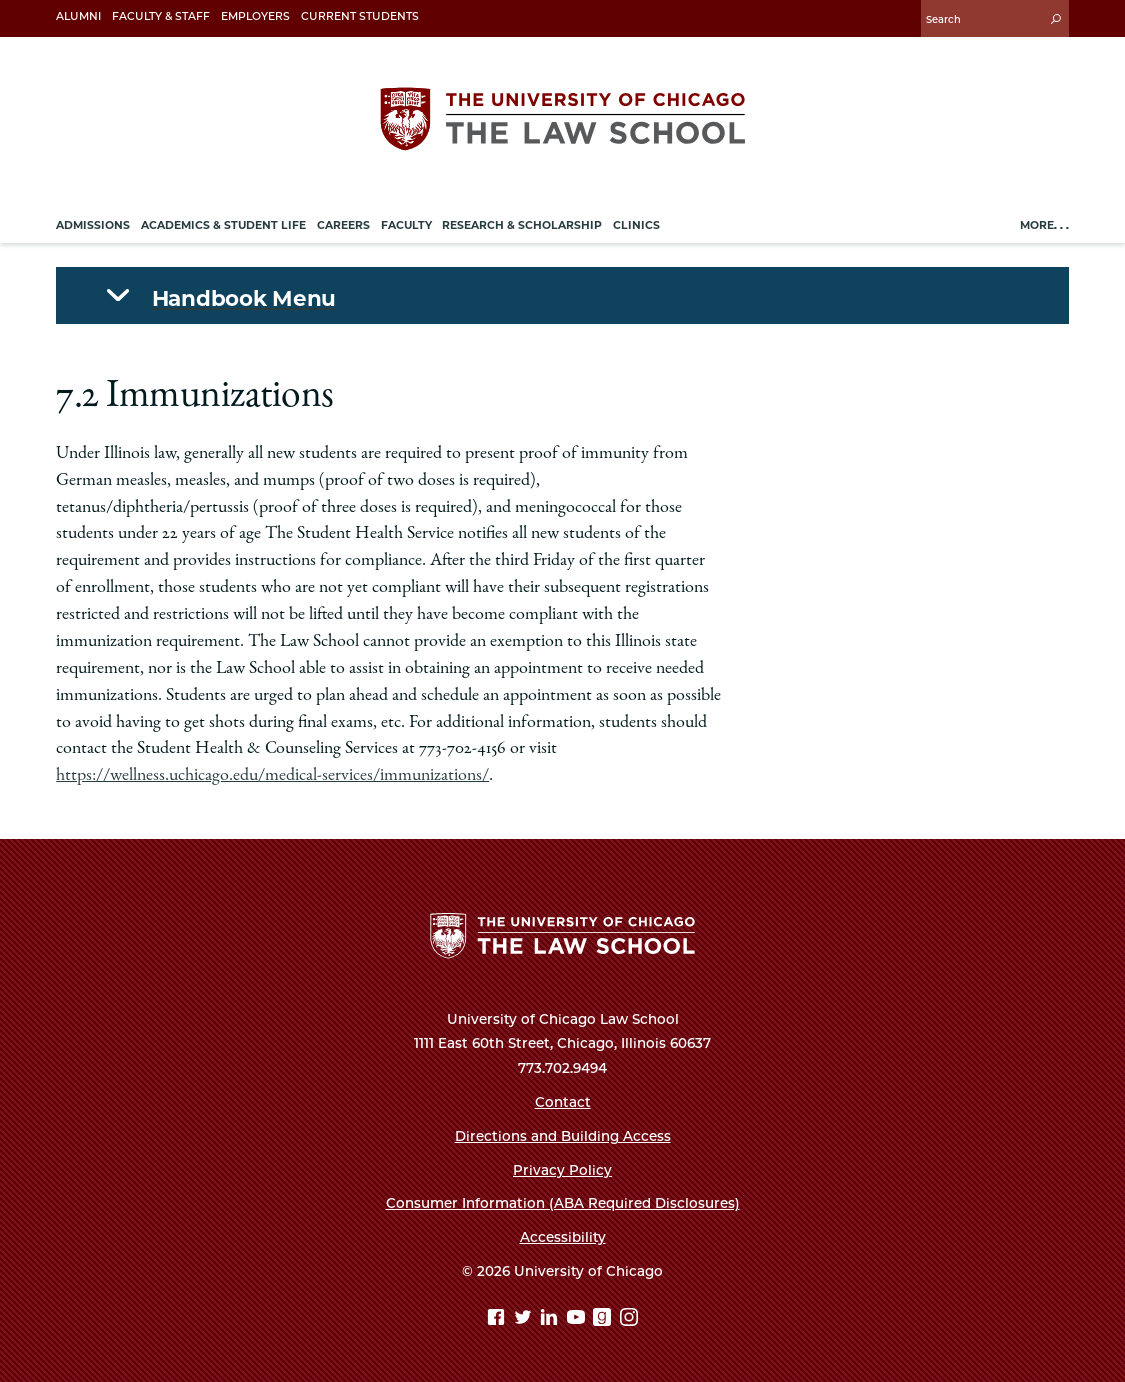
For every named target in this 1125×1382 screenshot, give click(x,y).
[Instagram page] (629, 1319)
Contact (563, 1102)
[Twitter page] (525, 1319)
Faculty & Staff (161, 16)
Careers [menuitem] (343, 225)
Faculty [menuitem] (406, 225)
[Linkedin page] (551, 1319)
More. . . (1044, 225)
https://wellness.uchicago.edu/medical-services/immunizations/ (272, 776)
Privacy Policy (562, 1170)
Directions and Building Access (563, 1136)
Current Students (360, 16)
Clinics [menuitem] (636, 225)
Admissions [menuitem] (93, 225)
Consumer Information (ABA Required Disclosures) (563, 1203)
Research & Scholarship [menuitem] (522, 225)
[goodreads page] (604, 1319)
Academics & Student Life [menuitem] (223, 225)
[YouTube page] (578, 1319)
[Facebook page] (498, 1319)
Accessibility (563, 1237)
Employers (255, 16)
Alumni (78, 16)
